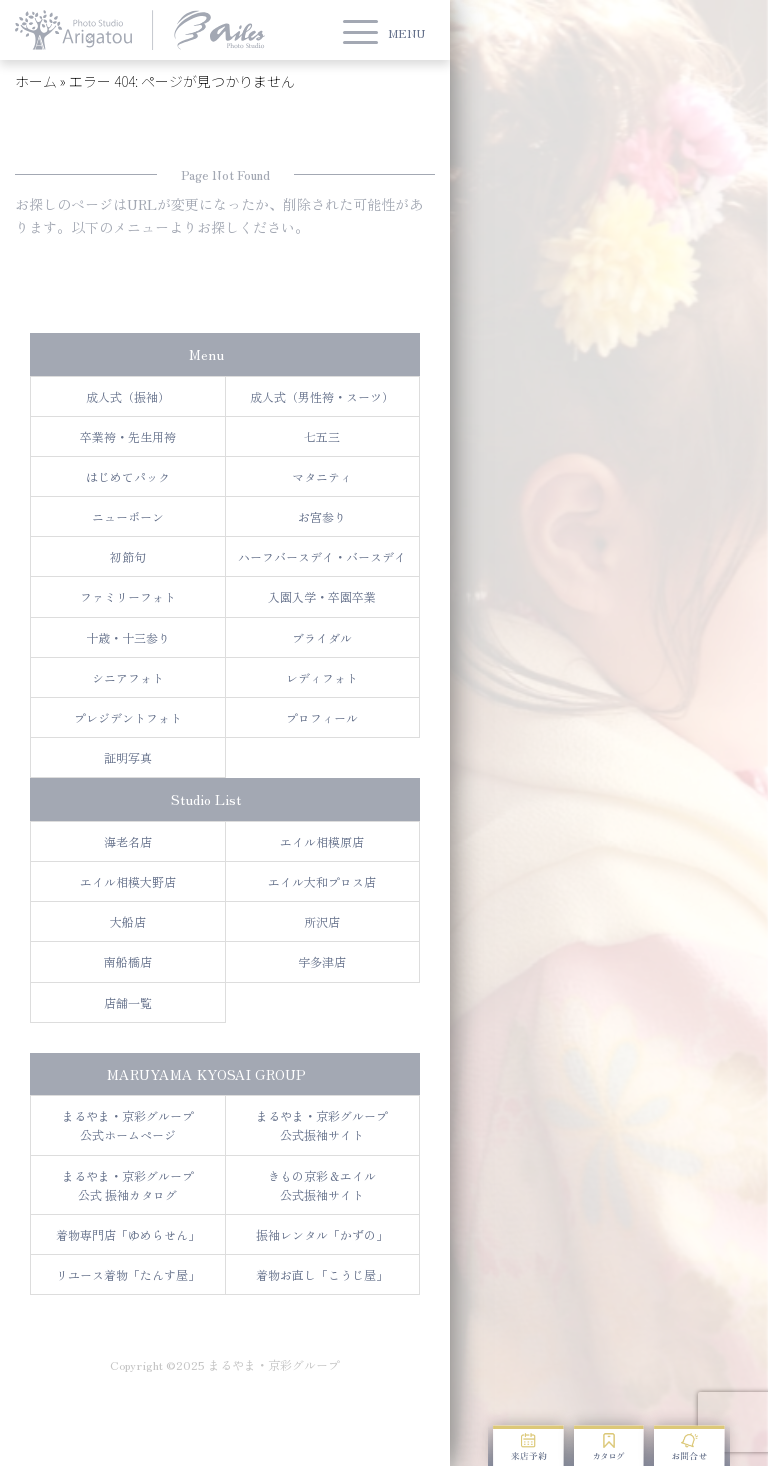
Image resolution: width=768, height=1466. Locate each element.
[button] (384, 32)
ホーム (36, 81)
